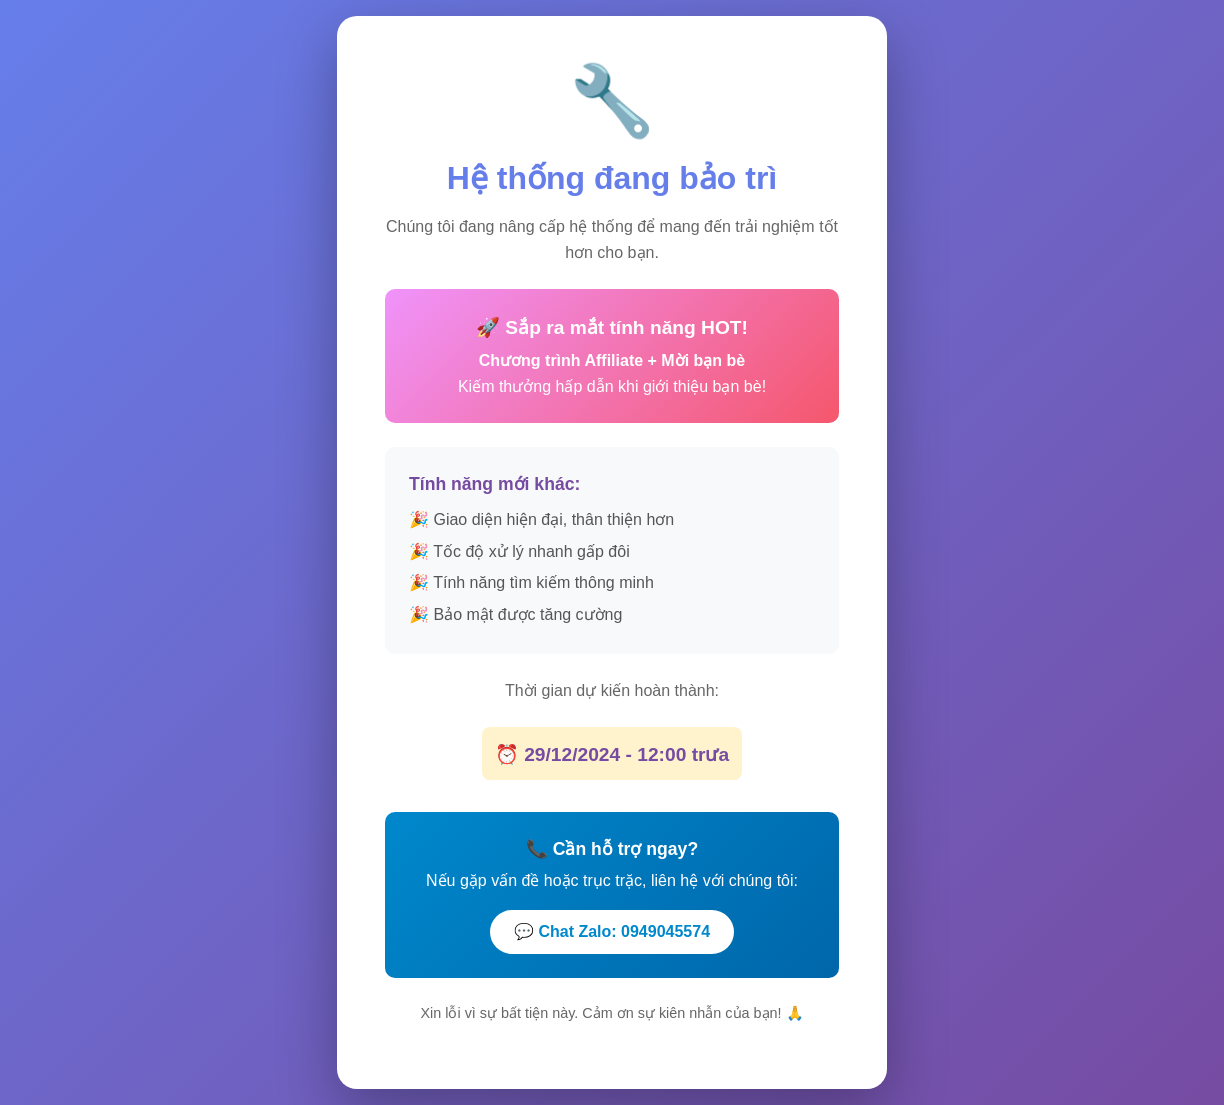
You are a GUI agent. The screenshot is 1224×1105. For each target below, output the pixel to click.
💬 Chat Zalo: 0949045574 (612, 930)
